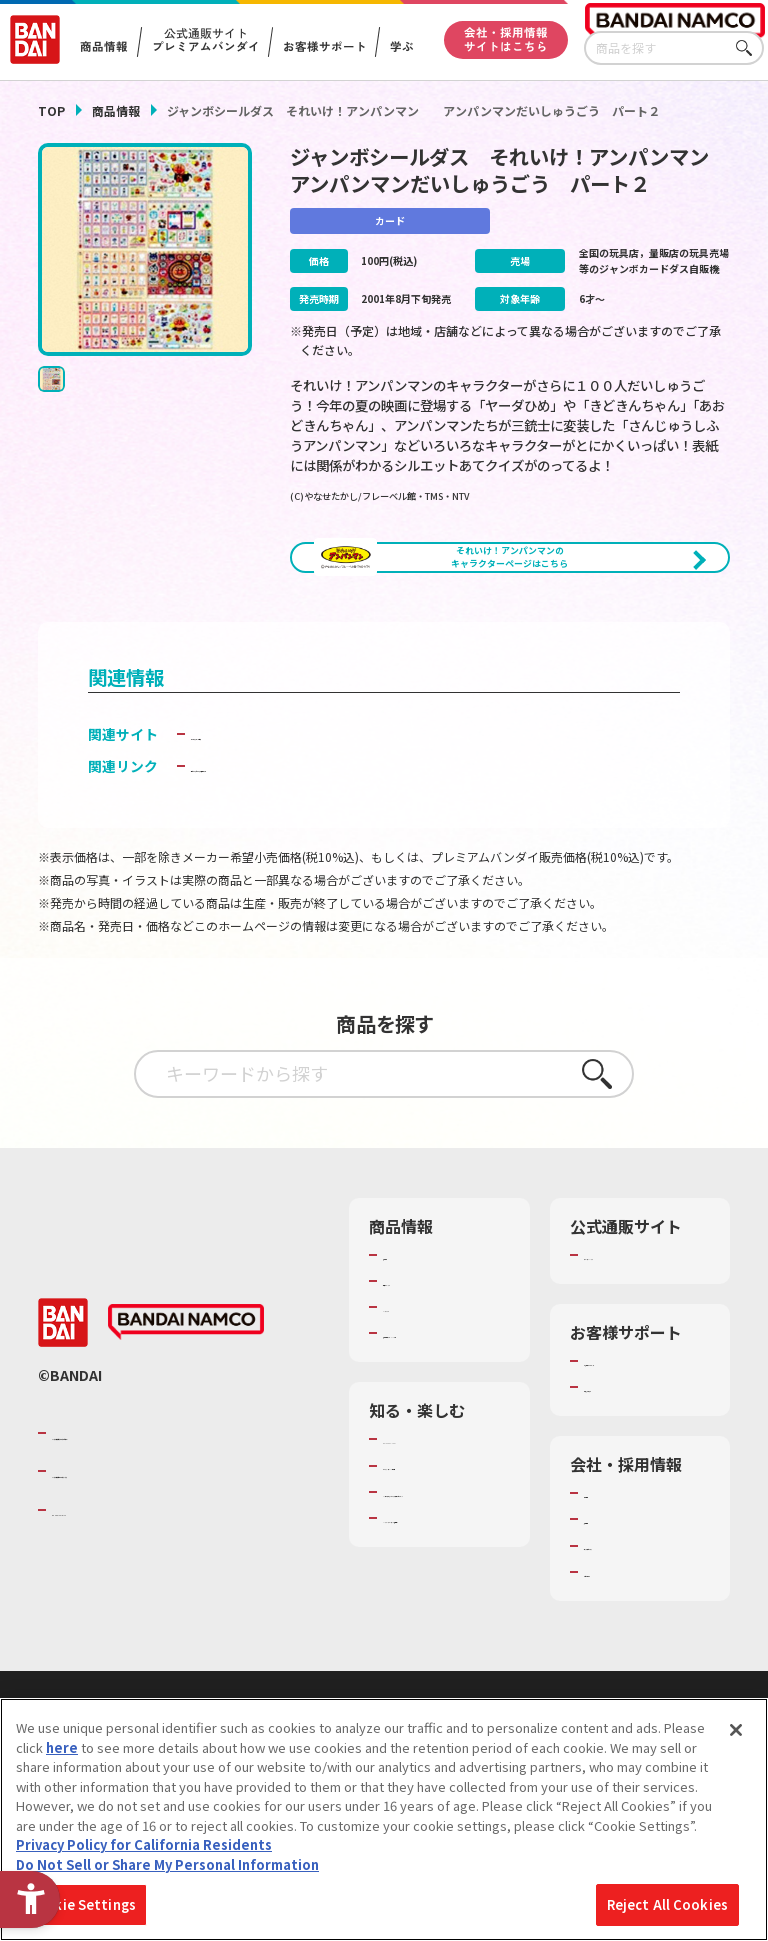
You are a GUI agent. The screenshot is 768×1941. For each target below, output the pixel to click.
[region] (384, 1819)
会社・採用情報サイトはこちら (506, 39)
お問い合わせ (623, 1658)
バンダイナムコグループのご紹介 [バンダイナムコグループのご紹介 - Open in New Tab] (172, 1519)
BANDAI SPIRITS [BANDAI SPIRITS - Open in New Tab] (113, 1596)
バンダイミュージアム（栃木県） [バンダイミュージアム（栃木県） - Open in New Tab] (442, 1668)
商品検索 (409, 1323)
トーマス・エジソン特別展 (441, 1561)
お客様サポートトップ (642, 1438)
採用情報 (610, 1606)
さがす (749, 48)
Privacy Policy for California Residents (144, 1844)
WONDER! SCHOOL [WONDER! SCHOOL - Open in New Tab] (439, 1526)
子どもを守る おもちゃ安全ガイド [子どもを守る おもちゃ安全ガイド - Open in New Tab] (297, 834)
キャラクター (421, 1375)
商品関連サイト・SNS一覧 (435, 1410)
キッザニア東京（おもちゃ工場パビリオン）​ (441, 1614)
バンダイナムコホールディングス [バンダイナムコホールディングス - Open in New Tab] (172, 1558)
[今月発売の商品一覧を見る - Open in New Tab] (623, 631)
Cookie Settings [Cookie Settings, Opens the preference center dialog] (81, 1904)
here (62, 1747)
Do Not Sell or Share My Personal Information (167, 1864)
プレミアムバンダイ (642, 1323)
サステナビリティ (635, 1632)
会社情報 (610, 1579)
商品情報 (116, 110)
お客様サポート (324, 47)
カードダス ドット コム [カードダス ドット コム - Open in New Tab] (264, 802)
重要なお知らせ (629, 1473)
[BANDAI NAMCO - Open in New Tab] (186, 1409)
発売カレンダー (428, 1349)
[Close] (736, 1730)
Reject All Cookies (667, 1904)
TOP (51, 110)
